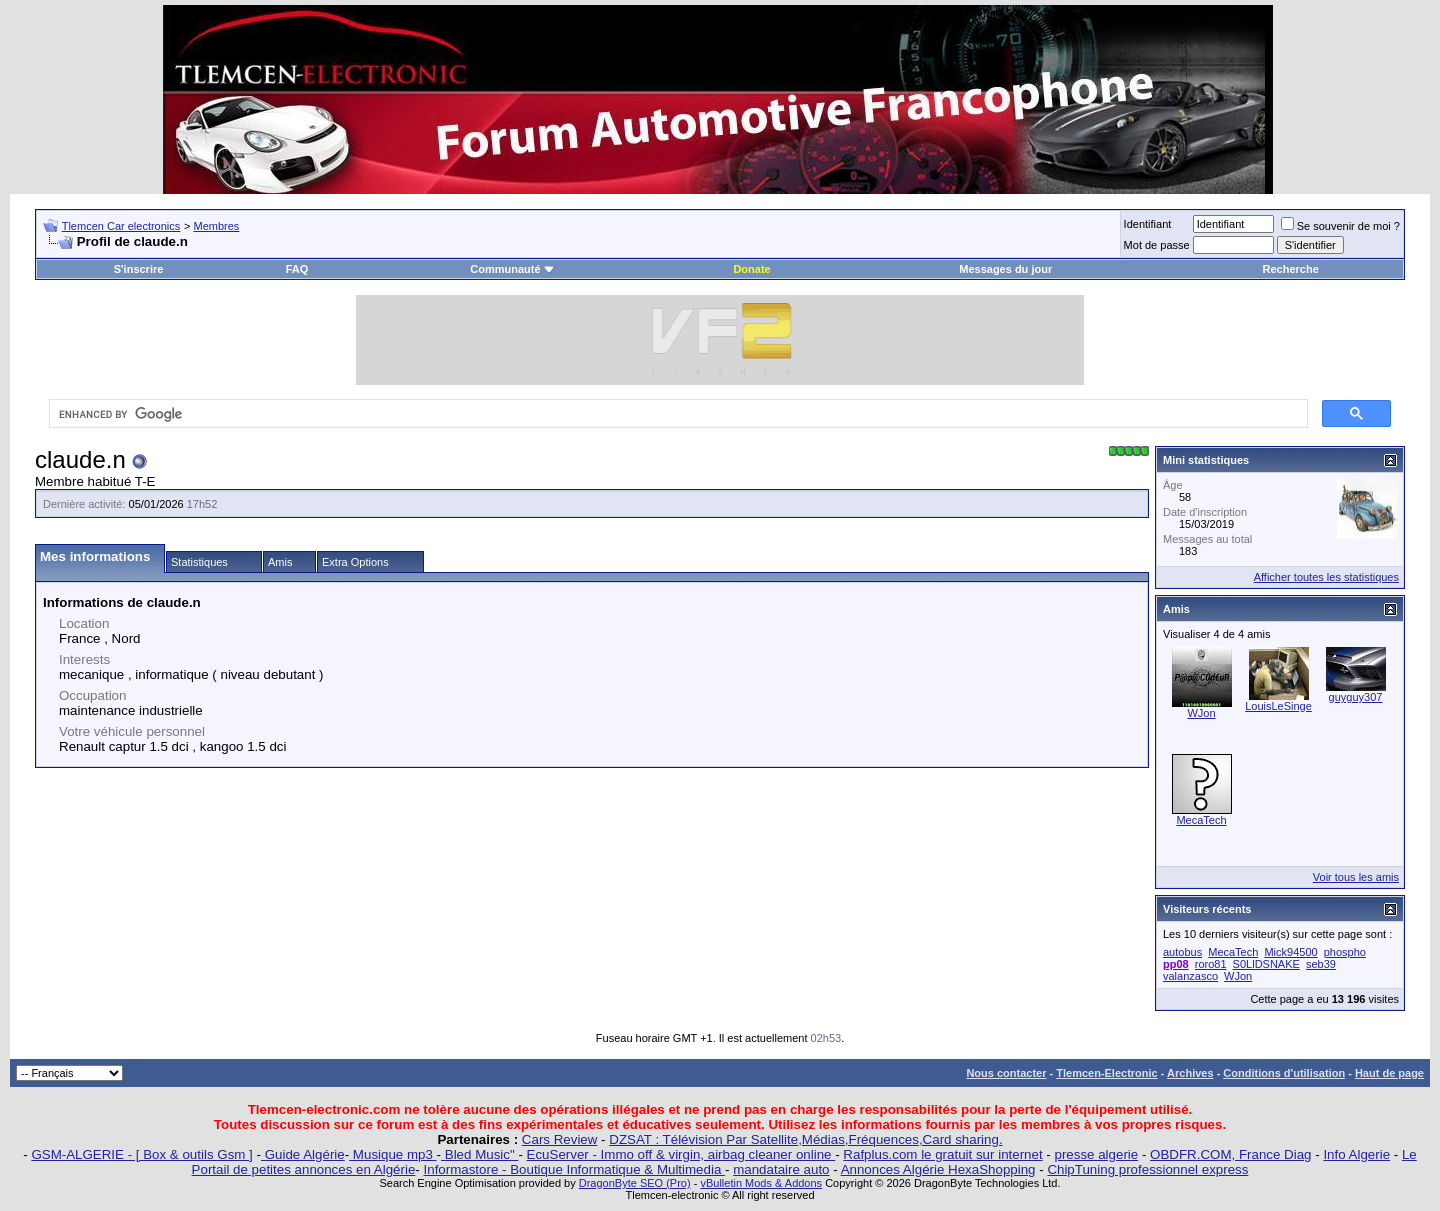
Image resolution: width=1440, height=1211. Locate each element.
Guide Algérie (303, 1154)
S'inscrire (139, 269)
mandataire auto (781, 1169)
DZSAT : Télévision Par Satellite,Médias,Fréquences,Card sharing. (805, 1139)
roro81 (1211, 964)
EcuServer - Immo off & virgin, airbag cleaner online (681, 1154)
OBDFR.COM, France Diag (1230, 1154)
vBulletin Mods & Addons (761, 1183)
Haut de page (1389, 1073)
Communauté (512, 269)
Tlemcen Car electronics (121, 226)
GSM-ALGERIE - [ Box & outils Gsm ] (141, 1154)
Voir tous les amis (1356, 877)
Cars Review (560, 1139)
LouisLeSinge (1278, 706)
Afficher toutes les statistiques (1326, 577)
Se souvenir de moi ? (1340, 226)
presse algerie (1097, 1154)
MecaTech (1201, 820)
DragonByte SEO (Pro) (635, 1183)
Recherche (1291, 269)
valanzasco (1190, 976)
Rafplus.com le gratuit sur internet (942, 1154)
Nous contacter (1006, 1073)
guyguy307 (1356, 697)
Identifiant (1148, 224)
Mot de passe (1157, 245)
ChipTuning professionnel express (1147, 1169)
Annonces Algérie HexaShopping (938, 1169)
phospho (1345, 952)
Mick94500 (1290, 952)
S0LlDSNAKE (1266, 964)
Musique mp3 (392, 1154)
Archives (1190, 1073)
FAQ (297, 269)
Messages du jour (1005, 269)
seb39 (1321, 964)
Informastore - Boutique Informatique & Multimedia (575, 1169)
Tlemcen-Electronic (1106, 1073)
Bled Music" (479, 1154)
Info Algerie (1356, 1154)
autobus (1182, 952)
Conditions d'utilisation (1284, 1073)
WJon (1201, 713)
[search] (676, 414)
